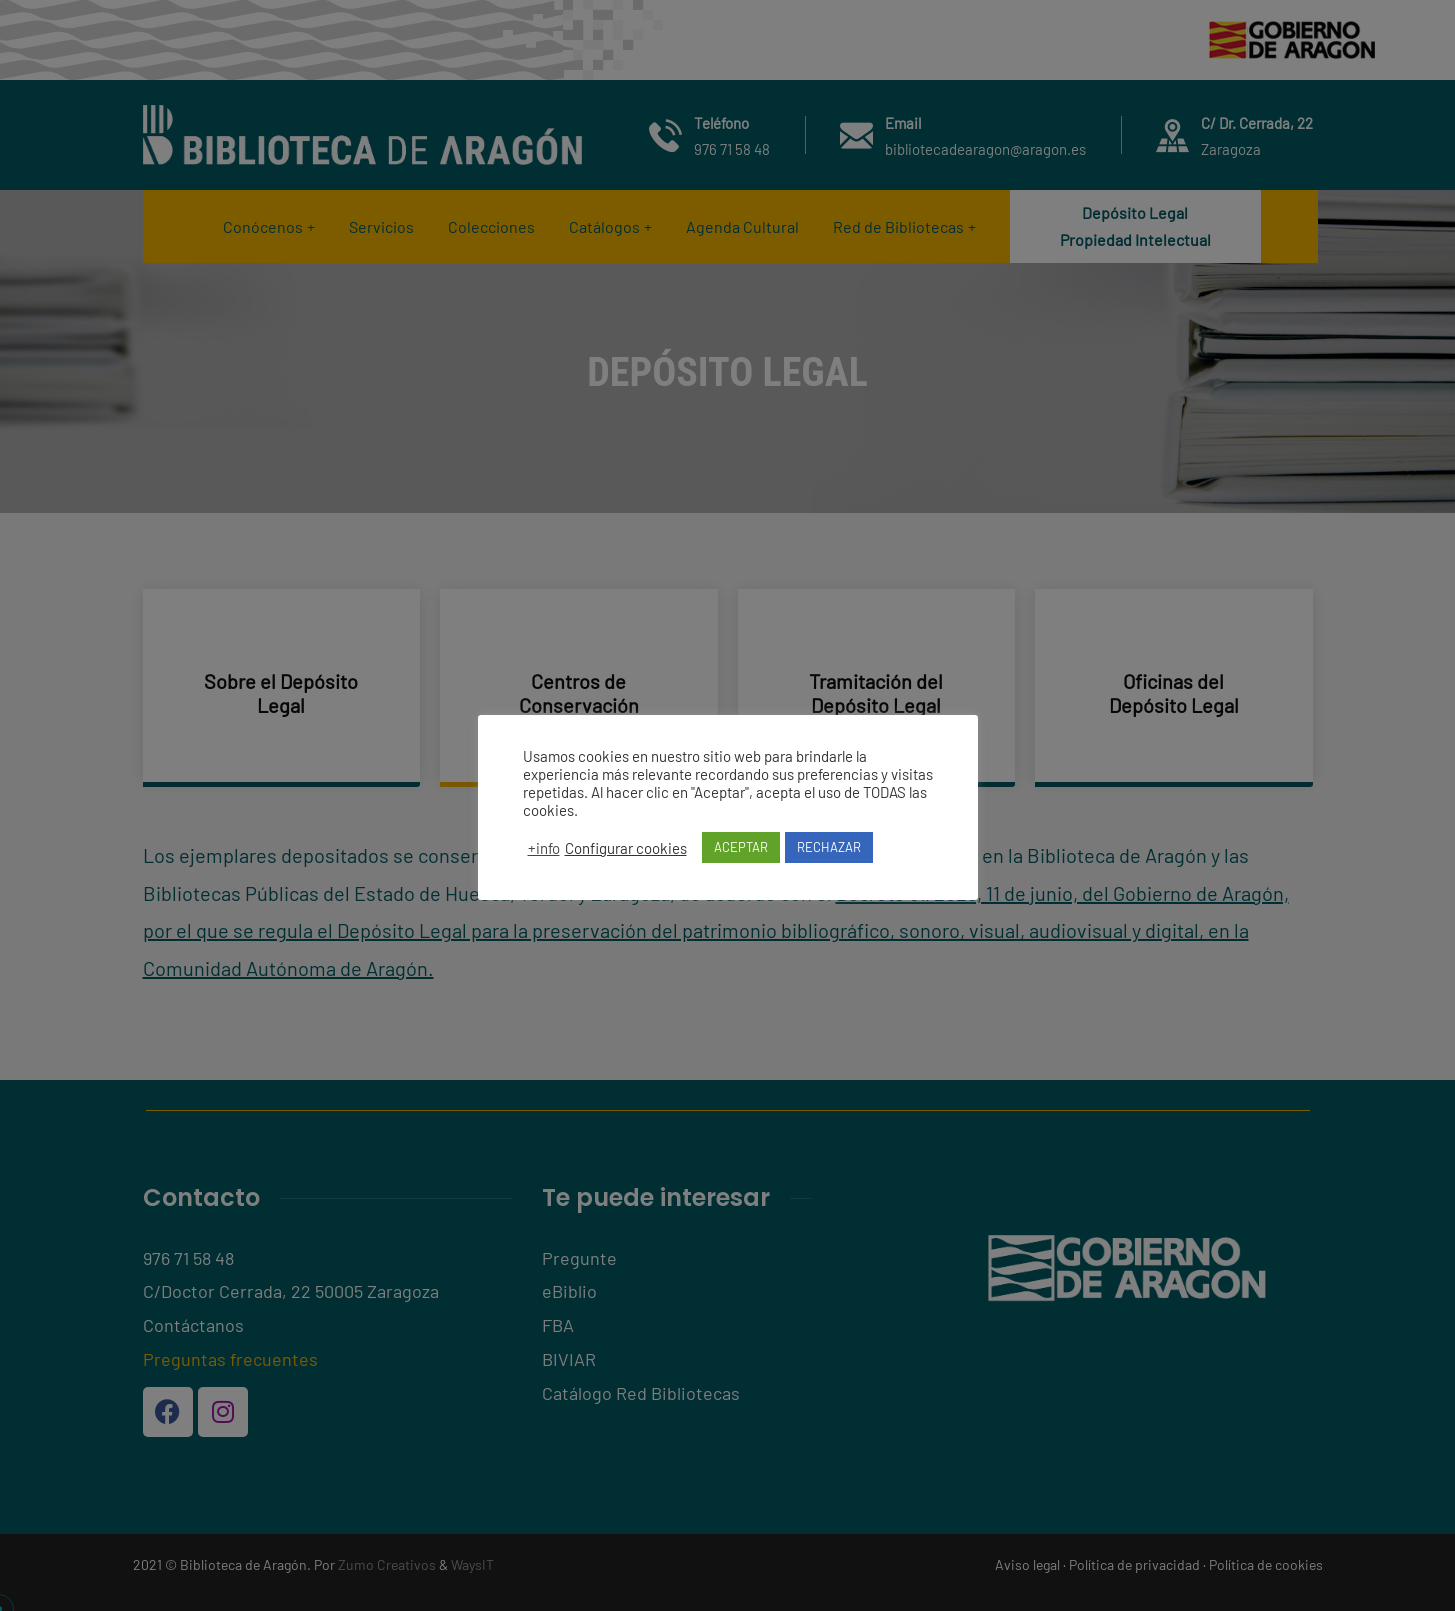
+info (544, 848)
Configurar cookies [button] (626, 848)
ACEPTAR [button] (741, 847)
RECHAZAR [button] (829, 847)
